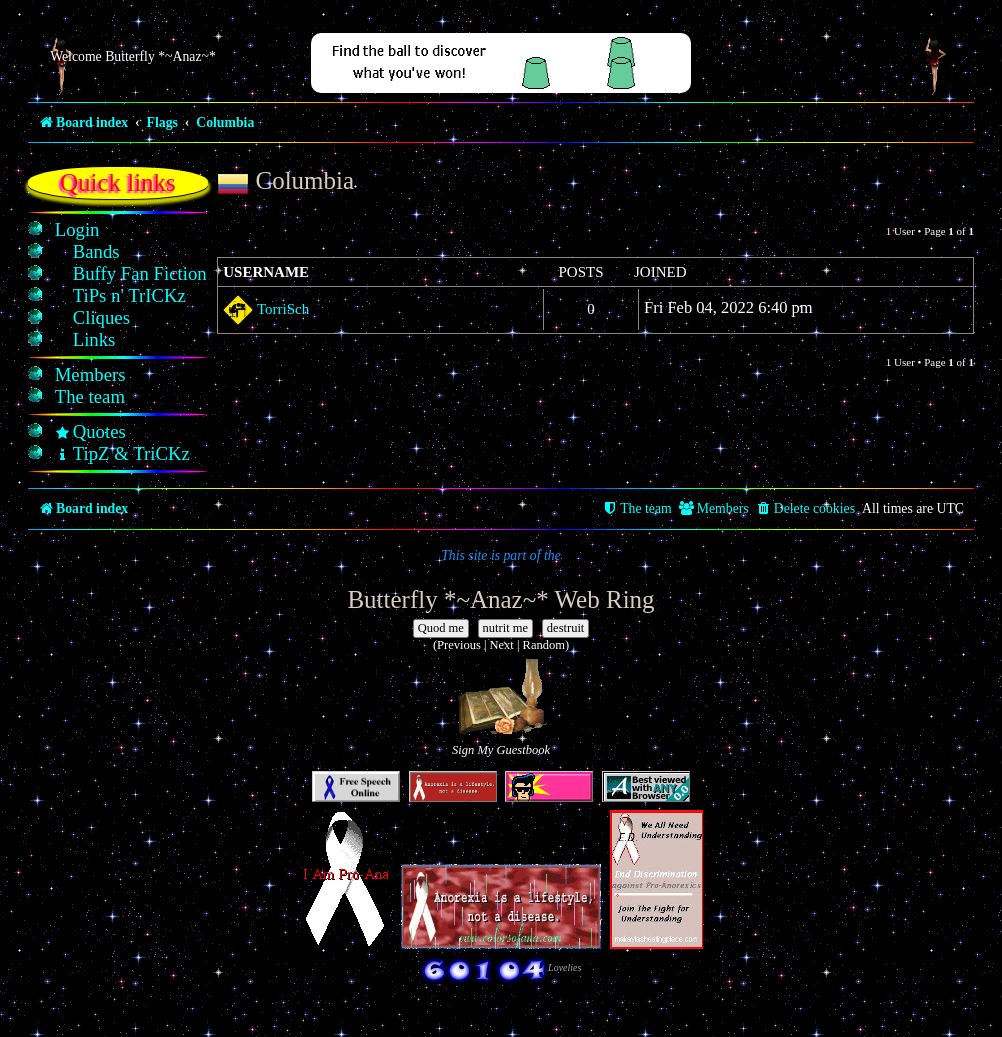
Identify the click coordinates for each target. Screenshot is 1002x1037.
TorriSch (283, 309)
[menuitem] (77, 230)
